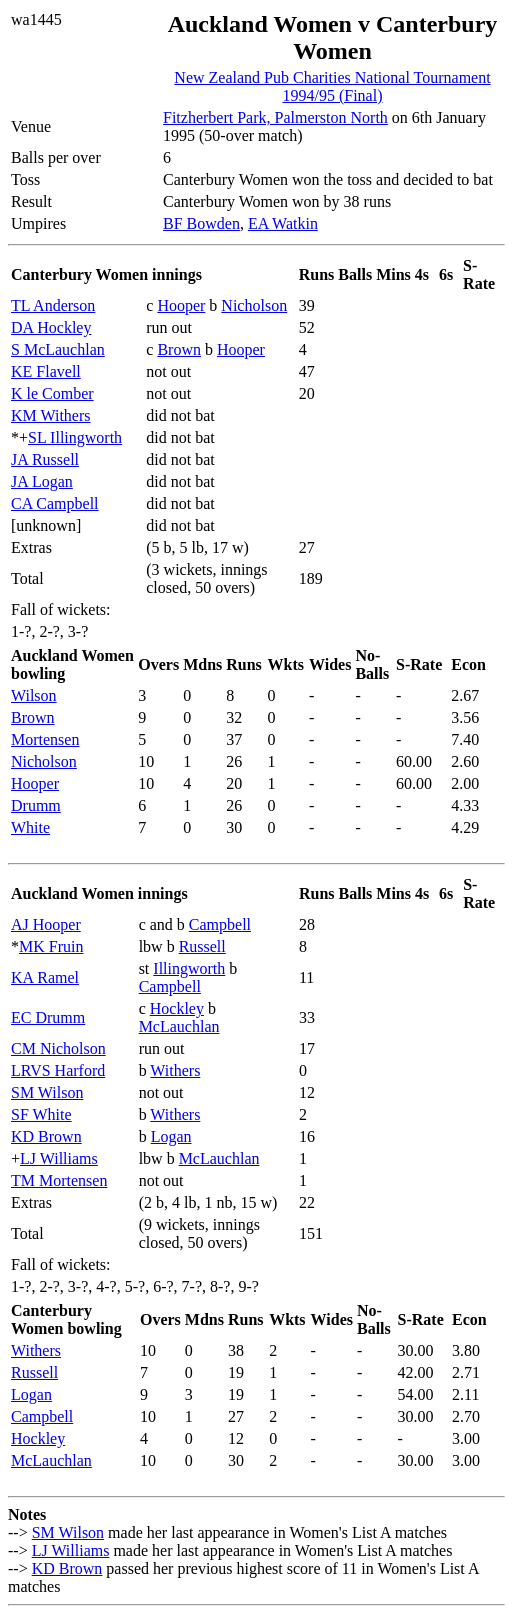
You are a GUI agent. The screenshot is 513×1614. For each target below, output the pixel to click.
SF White (41, 1114)
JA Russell (45, 459)
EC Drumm (48, 1017)
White (30, 827)
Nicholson (254, 305)
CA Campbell (55, 503)
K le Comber (52, 393)
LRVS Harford (58, 1070)
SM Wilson (47, 1092)
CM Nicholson (58, 1048)
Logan (171, 1136)
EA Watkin (283, 223)
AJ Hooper (46, 924)
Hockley (177, 1008)
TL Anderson (53, 305)
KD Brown (46, 1136)
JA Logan (42, 481)
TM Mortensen (59, 1180)
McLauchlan (179, 1026)
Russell (202, 946)
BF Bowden (201, 223)
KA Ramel (45, 977)
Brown (179, 349)
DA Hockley (51, 327)
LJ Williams (59, 1158)
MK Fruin (51, 946)
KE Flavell (46, 371)
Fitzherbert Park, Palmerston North (275, 117)
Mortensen (45, 739)
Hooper (181, 305)
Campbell (220, 924)
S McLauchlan (58, 349)
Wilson (34, 695)
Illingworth (189, 968)
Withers (175, 1070)
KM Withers (51, 415)
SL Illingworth (75, 437)
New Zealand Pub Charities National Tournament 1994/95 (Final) (332, 86)
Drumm (36, 805)
